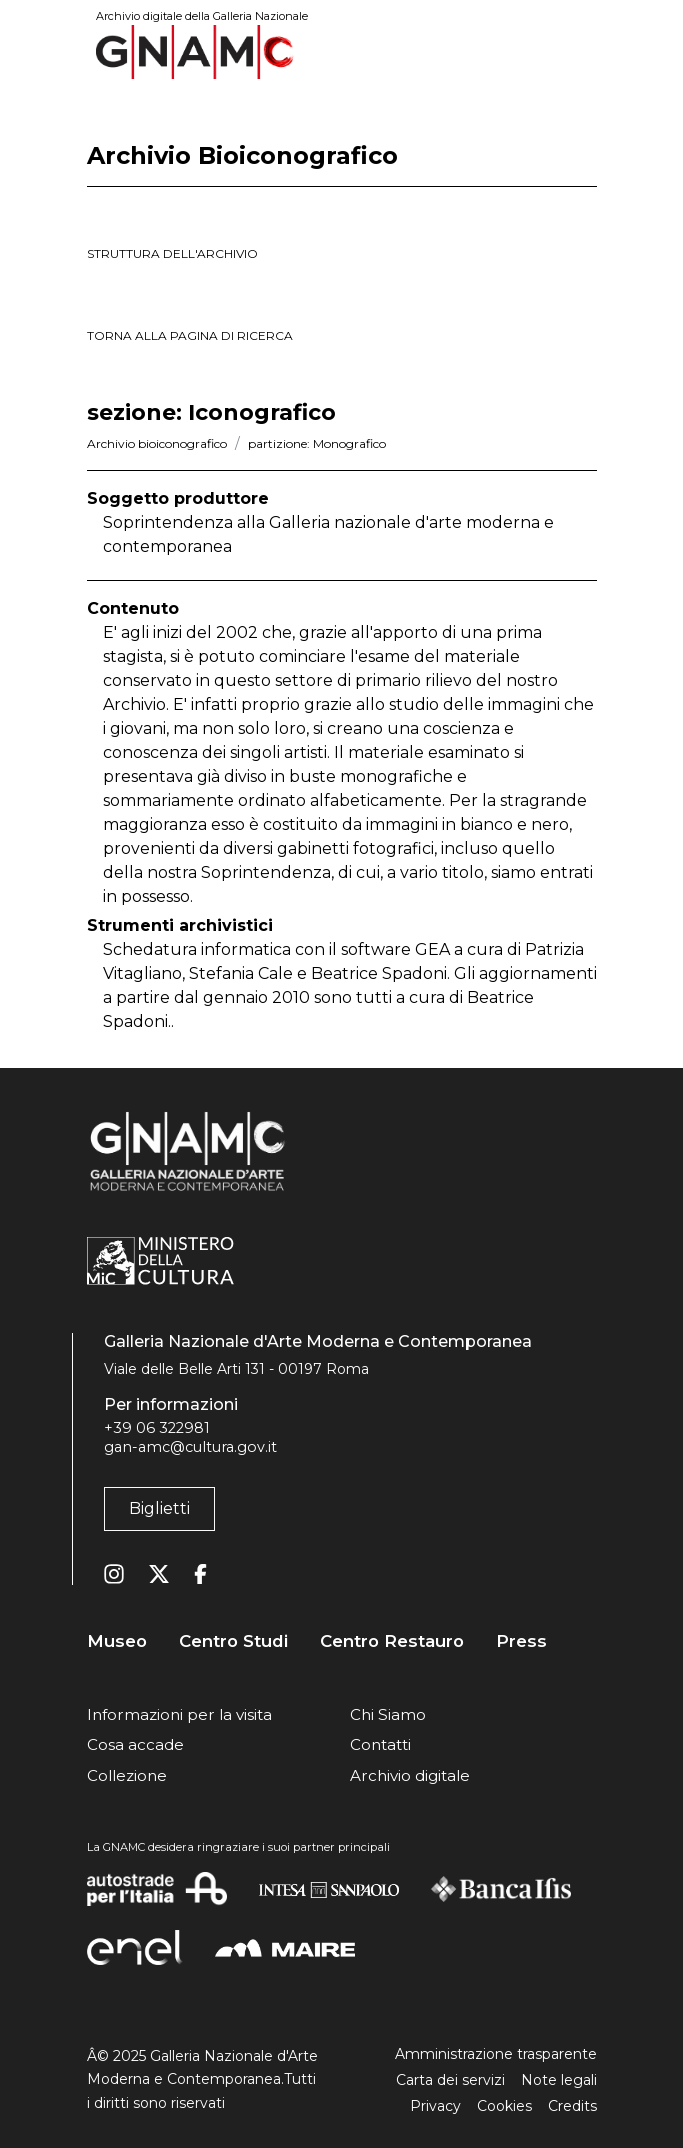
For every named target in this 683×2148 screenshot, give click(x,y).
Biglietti (159, 1508)
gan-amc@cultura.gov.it (190, 1447)
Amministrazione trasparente (496, 2054)
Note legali (559, 2080)
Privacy (435, 2106)
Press (521, 1641)
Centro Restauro (392, 1641)
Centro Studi (233, 1641)
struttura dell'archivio (172, 253)
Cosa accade (135, 1744)
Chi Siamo (388, 1714)
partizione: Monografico (317, 443)
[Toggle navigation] (583, 51)
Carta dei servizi (450, 2080)
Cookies (504, 2106)
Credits (572, 2106)
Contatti (380, 1744)
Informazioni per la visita (179, 1714)
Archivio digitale (410, 1775)
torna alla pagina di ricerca (190, 335)
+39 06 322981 (157, 1428)
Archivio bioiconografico (157, 443)
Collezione (127, 1775)
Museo (117, 1641)
